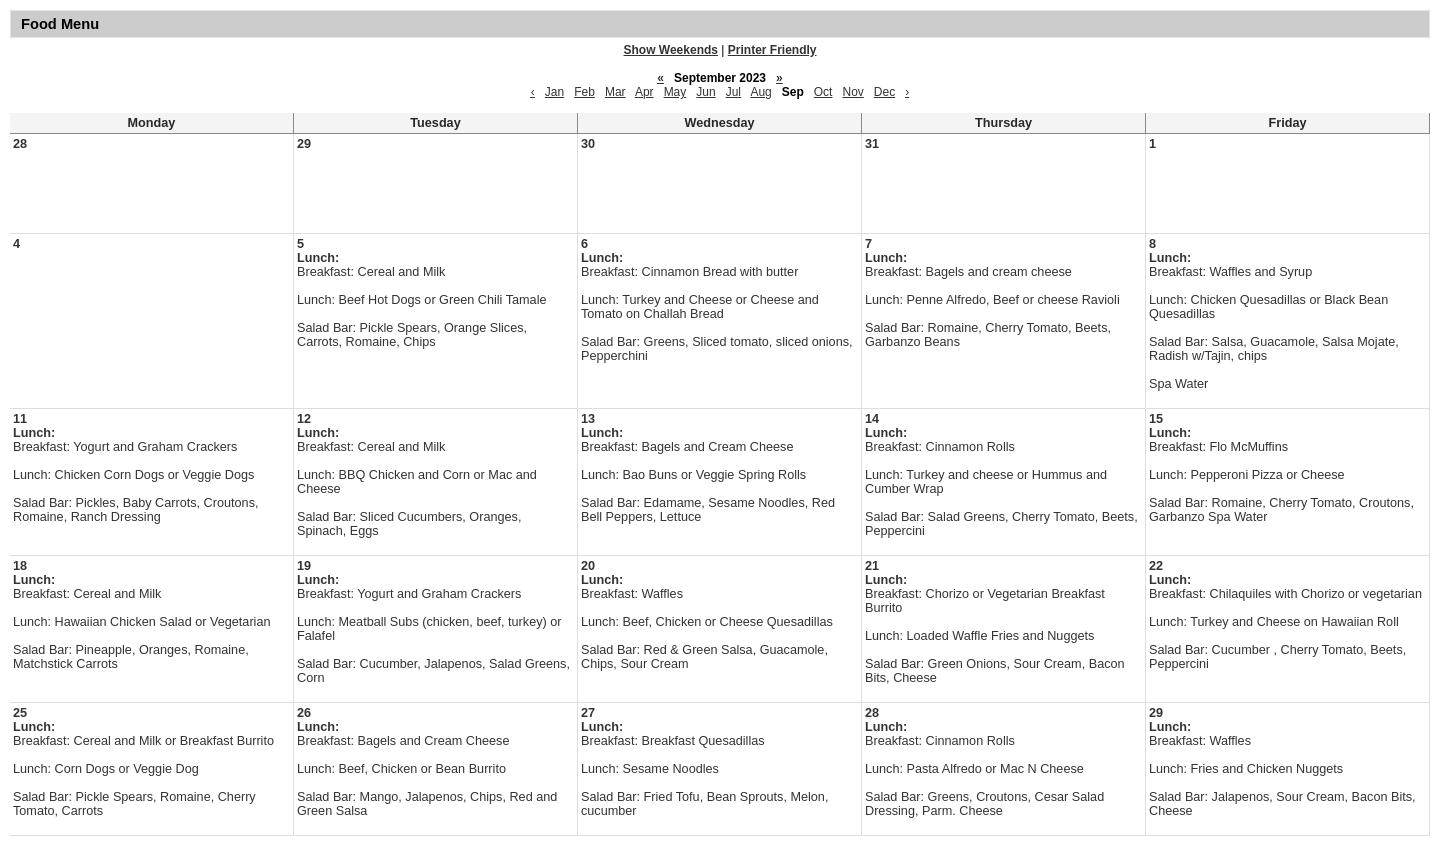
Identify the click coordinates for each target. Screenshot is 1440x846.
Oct (823, 92)
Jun (705, 92)
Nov (852, 92)
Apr (644, 92)
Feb (584, 92)
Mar (615, 92)
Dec (884, 92)
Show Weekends (671, 50)
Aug (760, 92)
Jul (733, 92)
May (675, 92)
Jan (554, 92)
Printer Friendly (772, 50)
